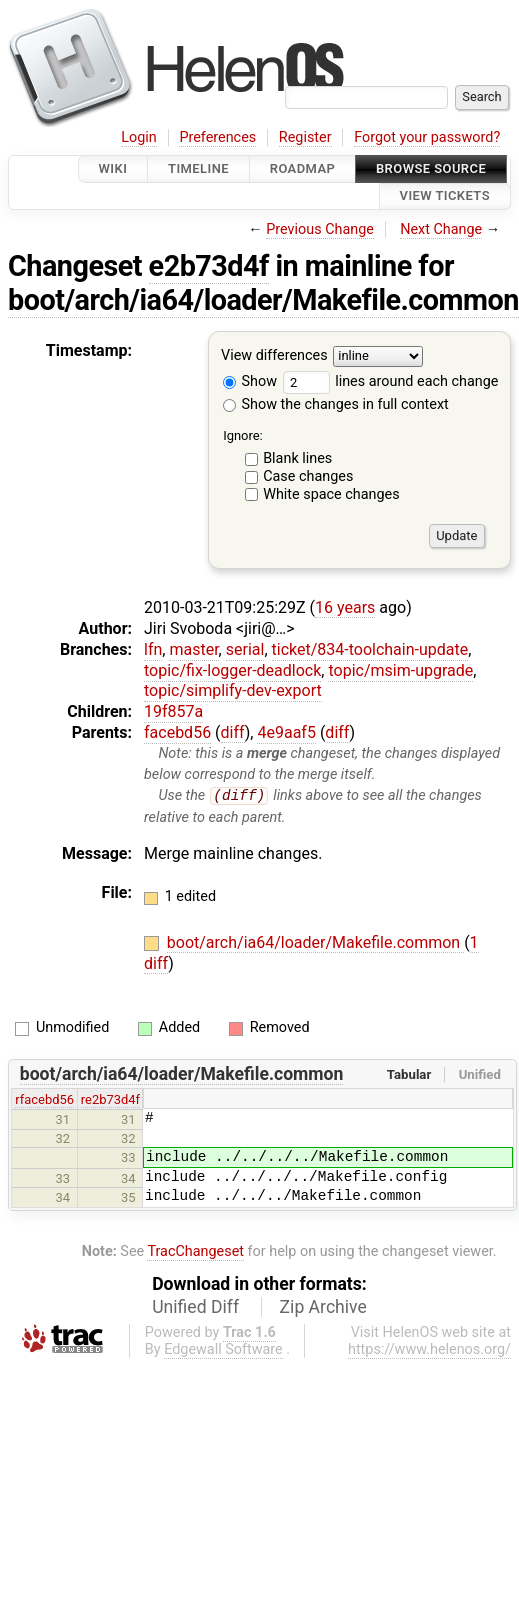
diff (233, 732)
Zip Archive (323, 1308)
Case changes (308, 476)
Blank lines (297, 458)
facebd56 (177, 732)
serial (245, 649)
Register (305, 137)
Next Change (441, 229)
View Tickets (445, 196)
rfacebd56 (44, 1099)
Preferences (217, 137)
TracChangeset (195, 1251)
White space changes (331, 494)
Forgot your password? (427, 137)
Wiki (113, 168)
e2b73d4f (209, 266)
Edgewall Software (223, 1350)
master (193, 649)
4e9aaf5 (286, 732)
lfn (153, 649)
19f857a (173, 711)
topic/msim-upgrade (400, 670)
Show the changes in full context (336, 404)
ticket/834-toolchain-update (370, 649)
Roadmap (303, 168)
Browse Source (431, 168)
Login (139, 137)
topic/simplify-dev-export (233, 690)
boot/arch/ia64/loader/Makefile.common (263, 300)
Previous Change (320, 229)
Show (250, 381)
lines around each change (391, 381)
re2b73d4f (110, 1099)
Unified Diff (195, 1308)
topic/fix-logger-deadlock (232, 670)
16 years (345, 607)
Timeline (198, 168)
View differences (274, 355)
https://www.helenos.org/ (429, 1350)
